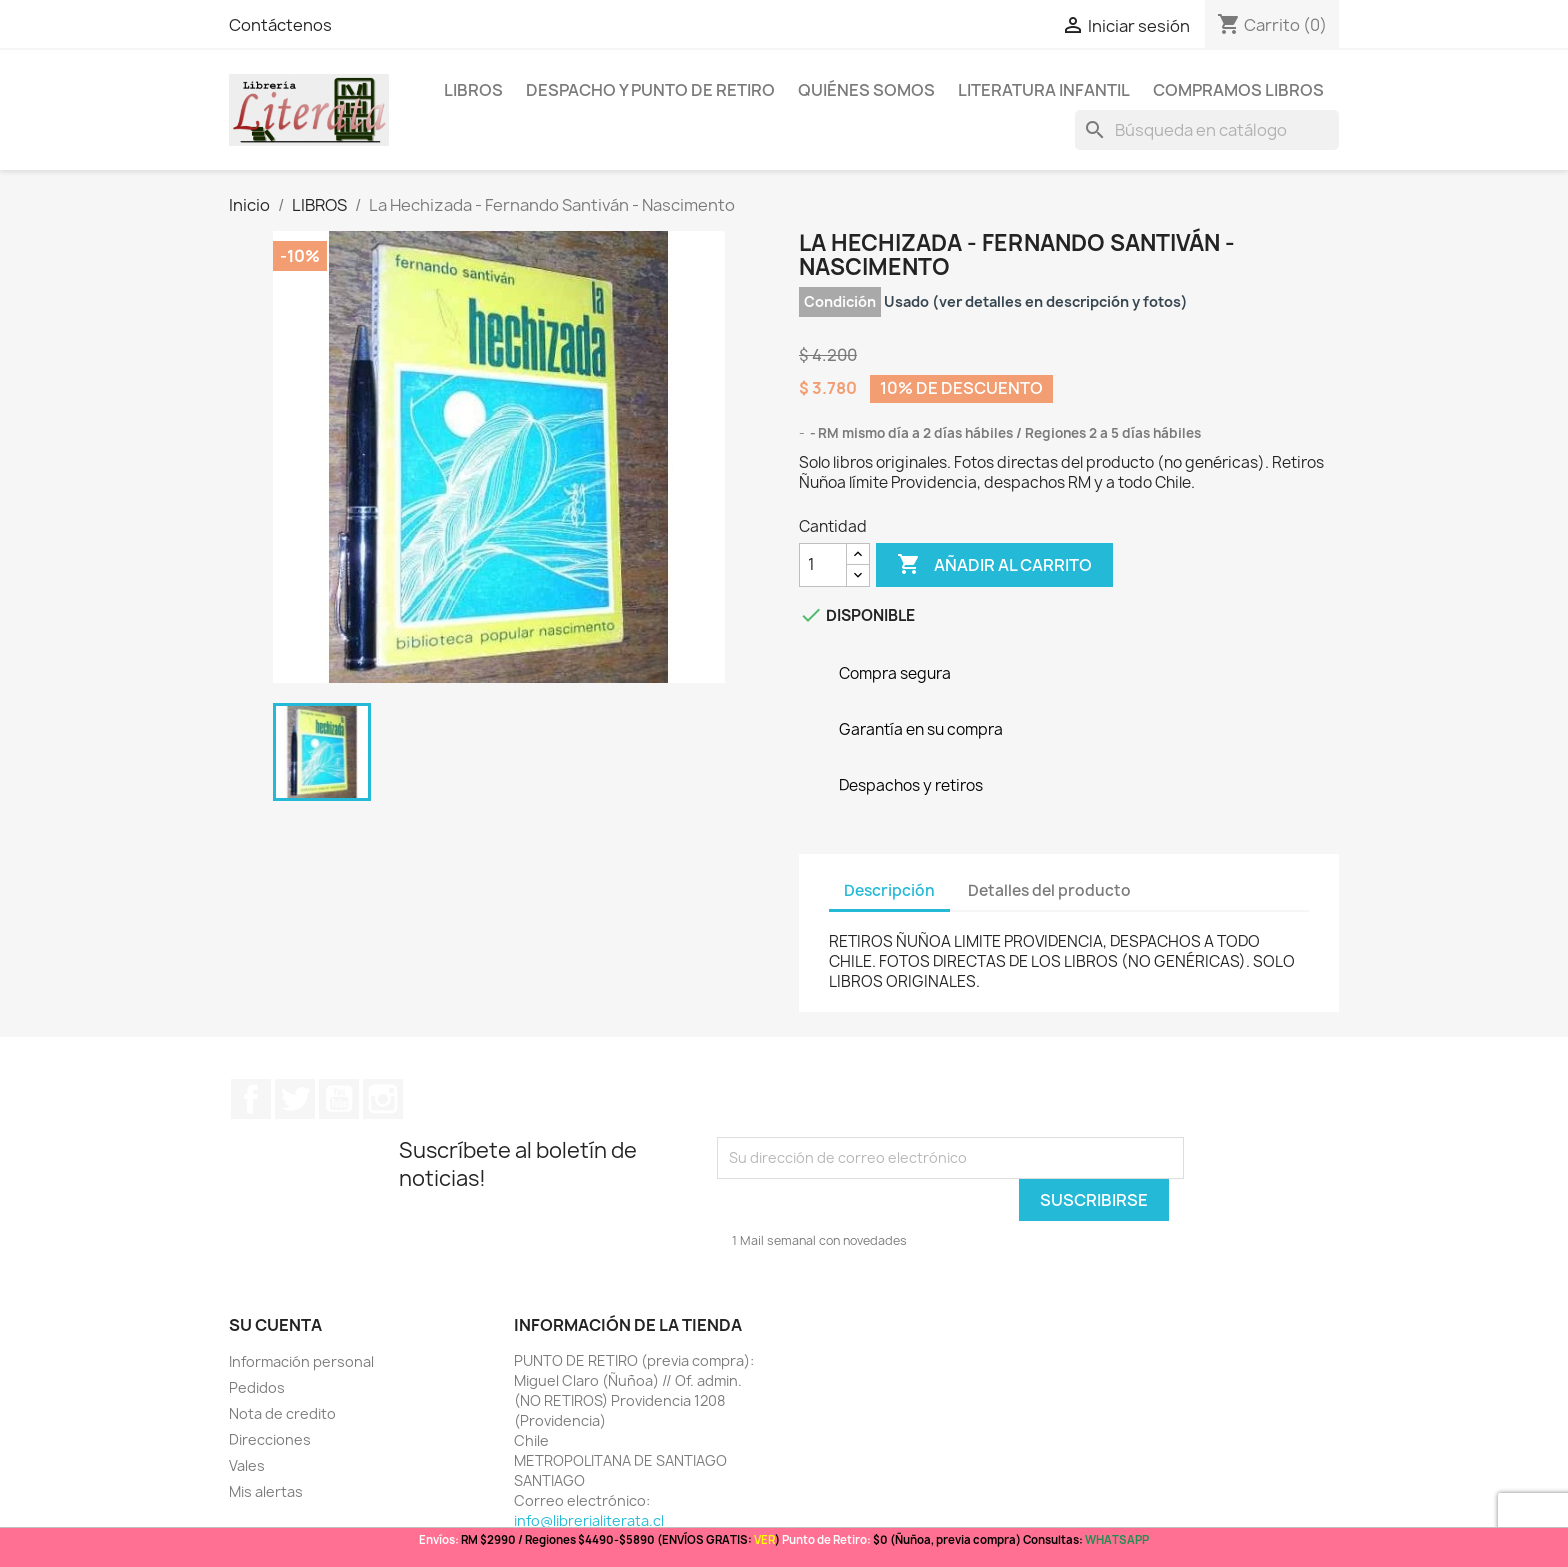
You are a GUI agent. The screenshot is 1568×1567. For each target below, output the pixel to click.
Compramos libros (1238, 90)
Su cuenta (275, 1325)
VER (764, 1539)
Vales (247, 1465)
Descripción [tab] (889, 890)
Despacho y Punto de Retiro (650, 90)
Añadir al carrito (994, 565)
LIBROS (473, 90)
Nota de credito (282, 1413)
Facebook (251, 1099)
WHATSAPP (1117, 1539)
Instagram (383, 1099)
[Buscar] (1207, 130)
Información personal (301, 1361)
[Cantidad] (823, 565)
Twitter (295, 1099)
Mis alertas (266, 1491)
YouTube (339, 1099)
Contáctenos (280, 25)
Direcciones (270, 1439)
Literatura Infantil (1044, 90)
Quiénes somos (866, 90)
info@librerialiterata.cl (589, 1520)
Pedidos (257, 1387)
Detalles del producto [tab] (1049, 890)
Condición (840, 301)
